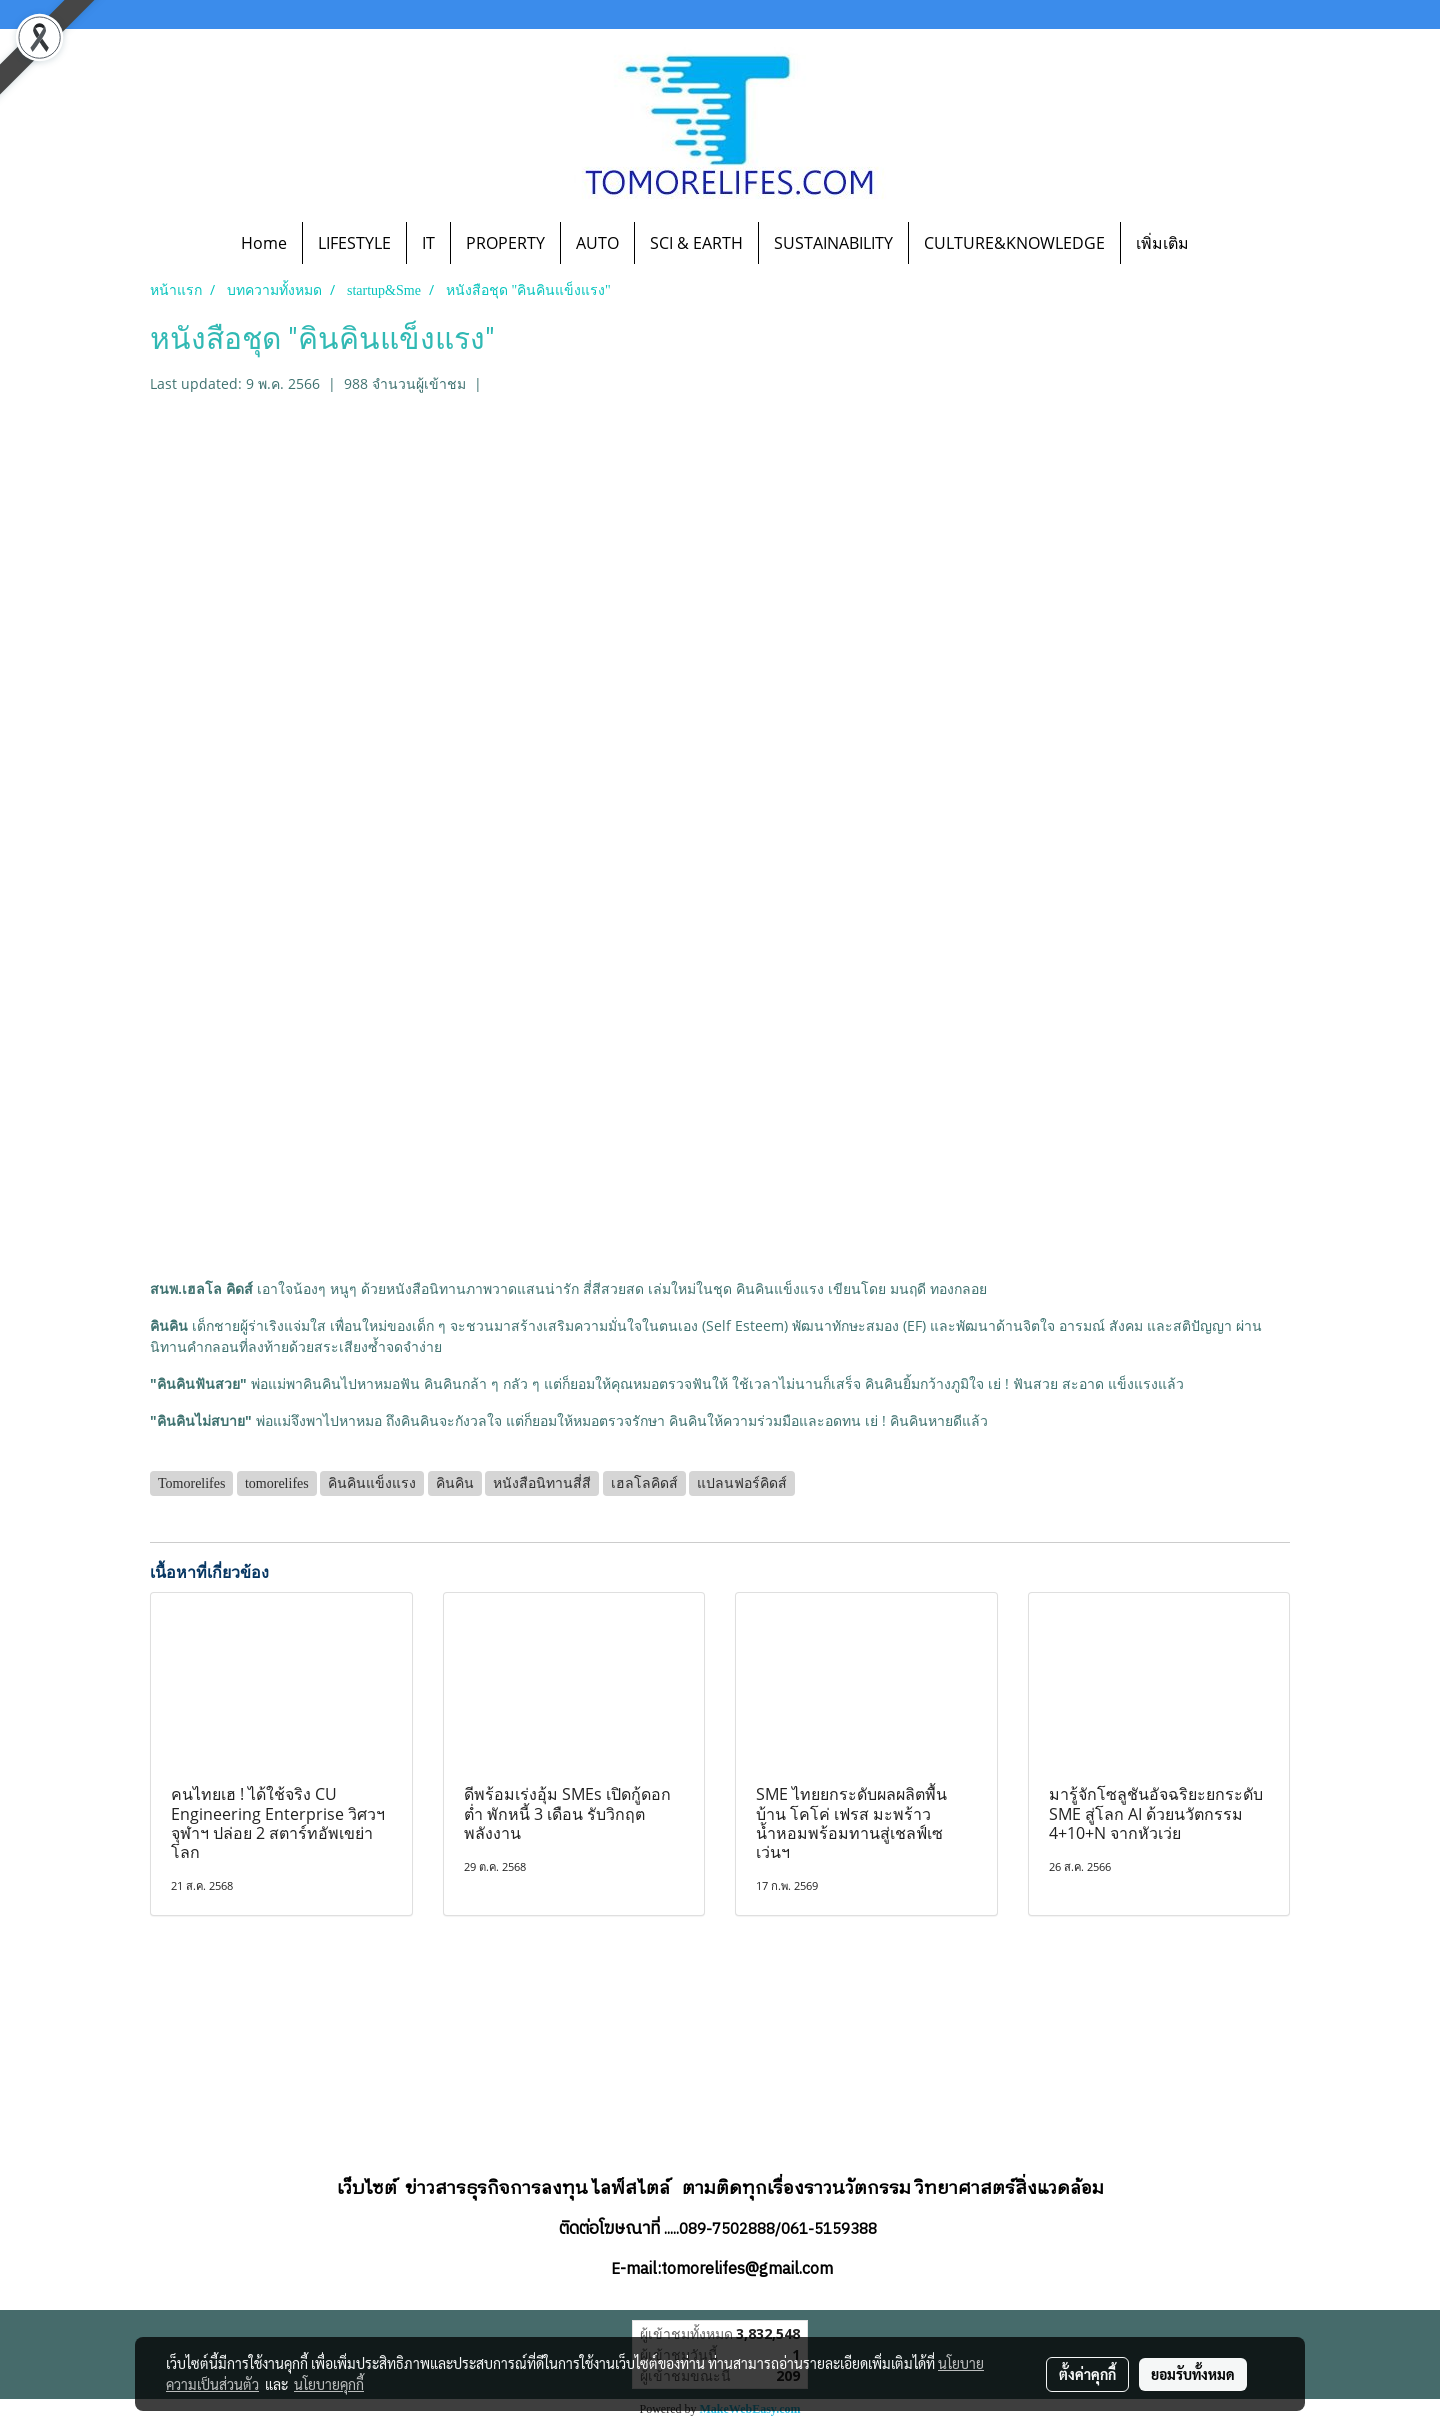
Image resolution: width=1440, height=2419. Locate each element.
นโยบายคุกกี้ (329, 2384)
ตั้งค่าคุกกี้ (1087, 2374)
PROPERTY (505, 243)
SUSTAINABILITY (833, 243)
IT (428, 243)
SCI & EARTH (696, 243)
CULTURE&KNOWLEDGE (1014, 243)
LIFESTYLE (354, 243)
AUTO (597, 243)
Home (264, 243)
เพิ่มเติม (1162, 243)
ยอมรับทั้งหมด (1193, 2374)
